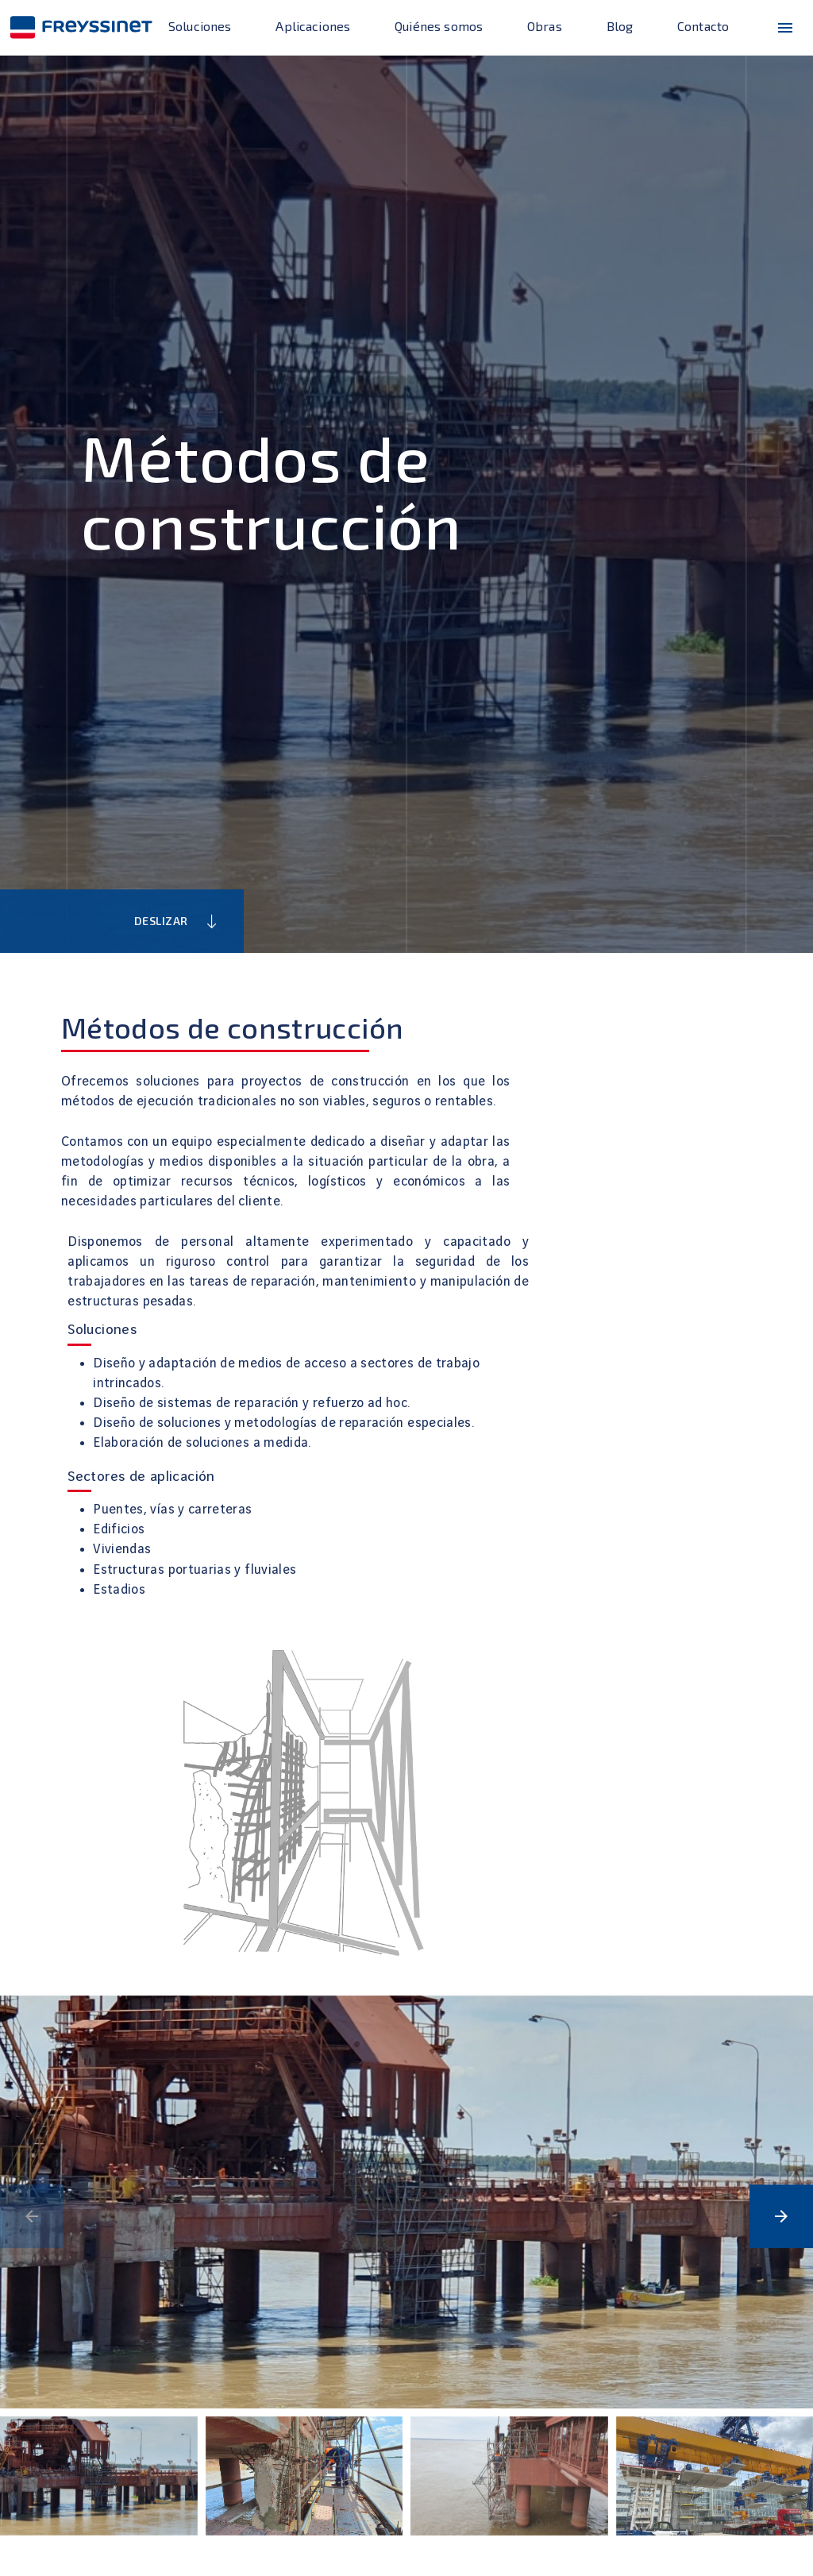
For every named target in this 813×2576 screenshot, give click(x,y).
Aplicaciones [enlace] (312, 25)
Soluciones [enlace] (200, 25)
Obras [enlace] (544, 25)
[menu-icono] (785, 27)
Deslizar (177, 921)
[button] (781, 2216)
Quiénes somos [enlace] (439, 25)
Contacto (703, 25)
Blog (620, 25)
